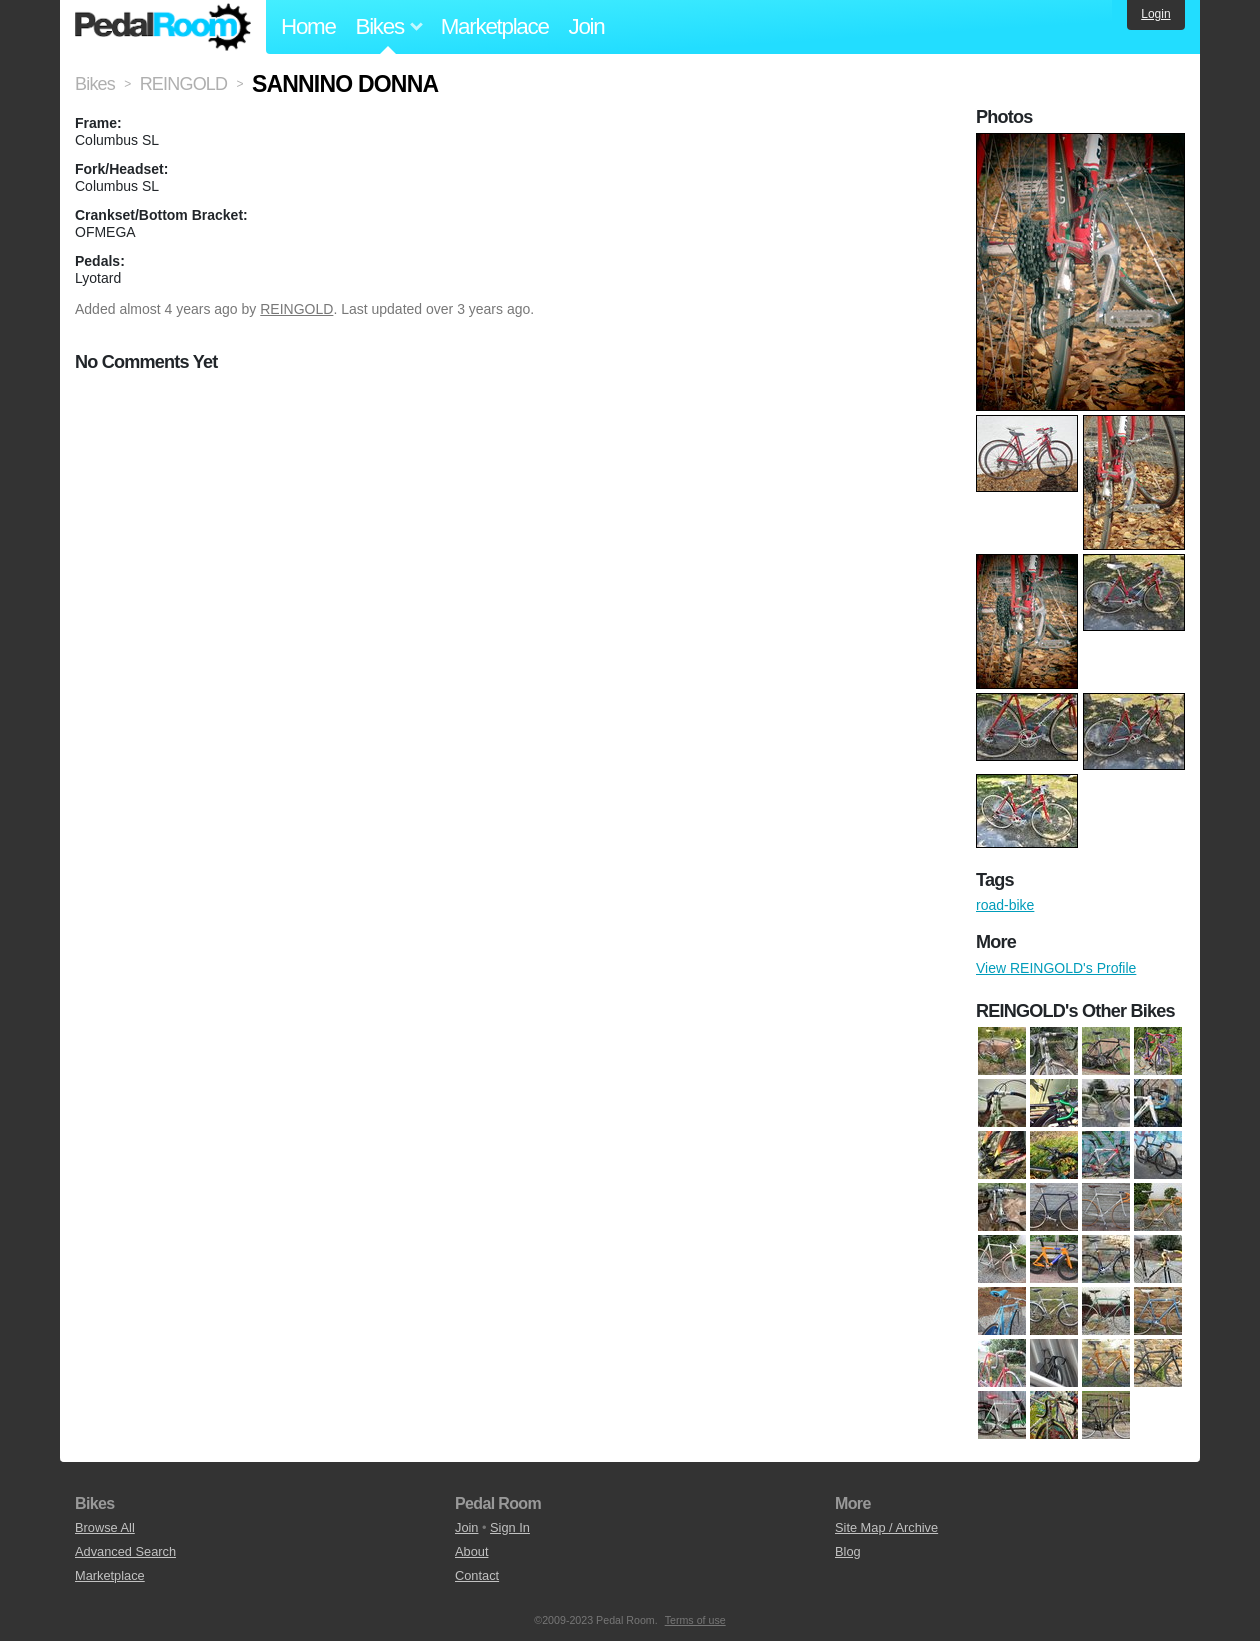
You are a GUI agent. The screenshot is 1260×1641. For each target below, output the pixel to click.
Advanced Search (125, 1551)
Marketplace (495, 26)
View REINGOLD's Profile (1056, 968)
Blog (848, 1551)
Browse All (105, 1527)
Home (308, 26)
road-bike (1005, 905)
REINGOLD (296, 309)
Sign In (510, 1527)
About (471, 1551)
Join (587, 26)
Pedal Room (163, 27)
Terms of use (695, 1620)
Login (1155, 14)
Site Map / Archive (886, 1527)
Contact (477, 1575)
